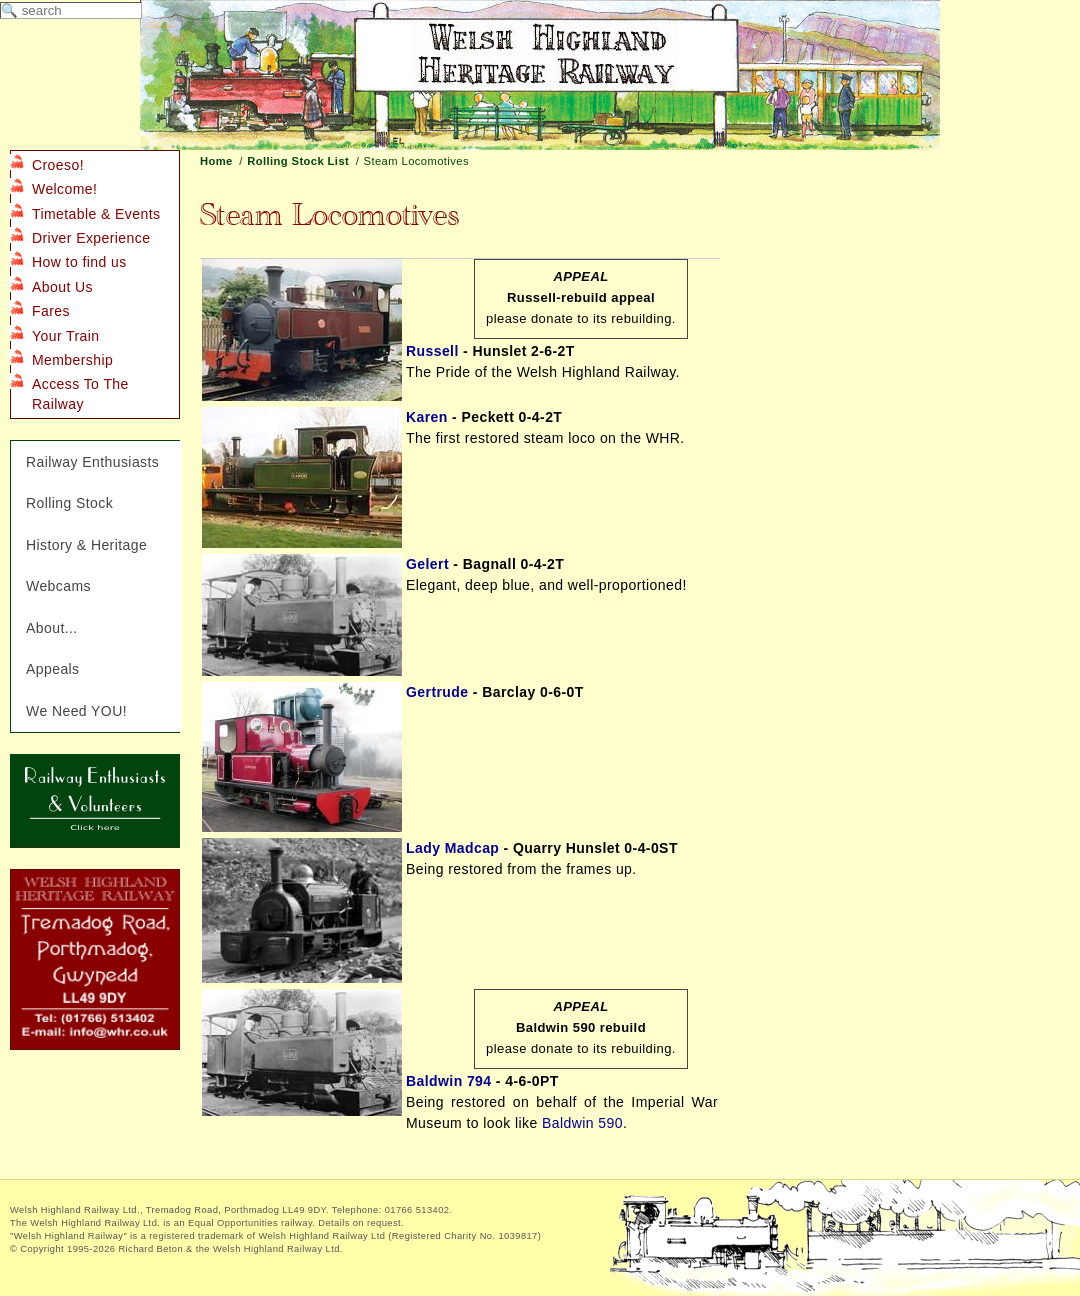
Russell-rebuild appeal (581, 297)
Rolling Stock (69, 503)
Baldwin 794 (449, 1081)
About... (52, 628)
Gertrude (437, 692)
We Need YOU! (76, 711)
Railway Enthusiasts (92, 462)
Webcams (58, 586)
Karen (427, 417)
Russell (432, 351)
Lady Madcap (452, 848)
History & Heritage (86, 545)
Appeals (53, 669)
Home (216, 161)
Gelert (427, 564)
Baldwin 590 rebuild (581, 1027)
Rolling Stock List (298, 161)
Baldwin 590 (582, 1123)
